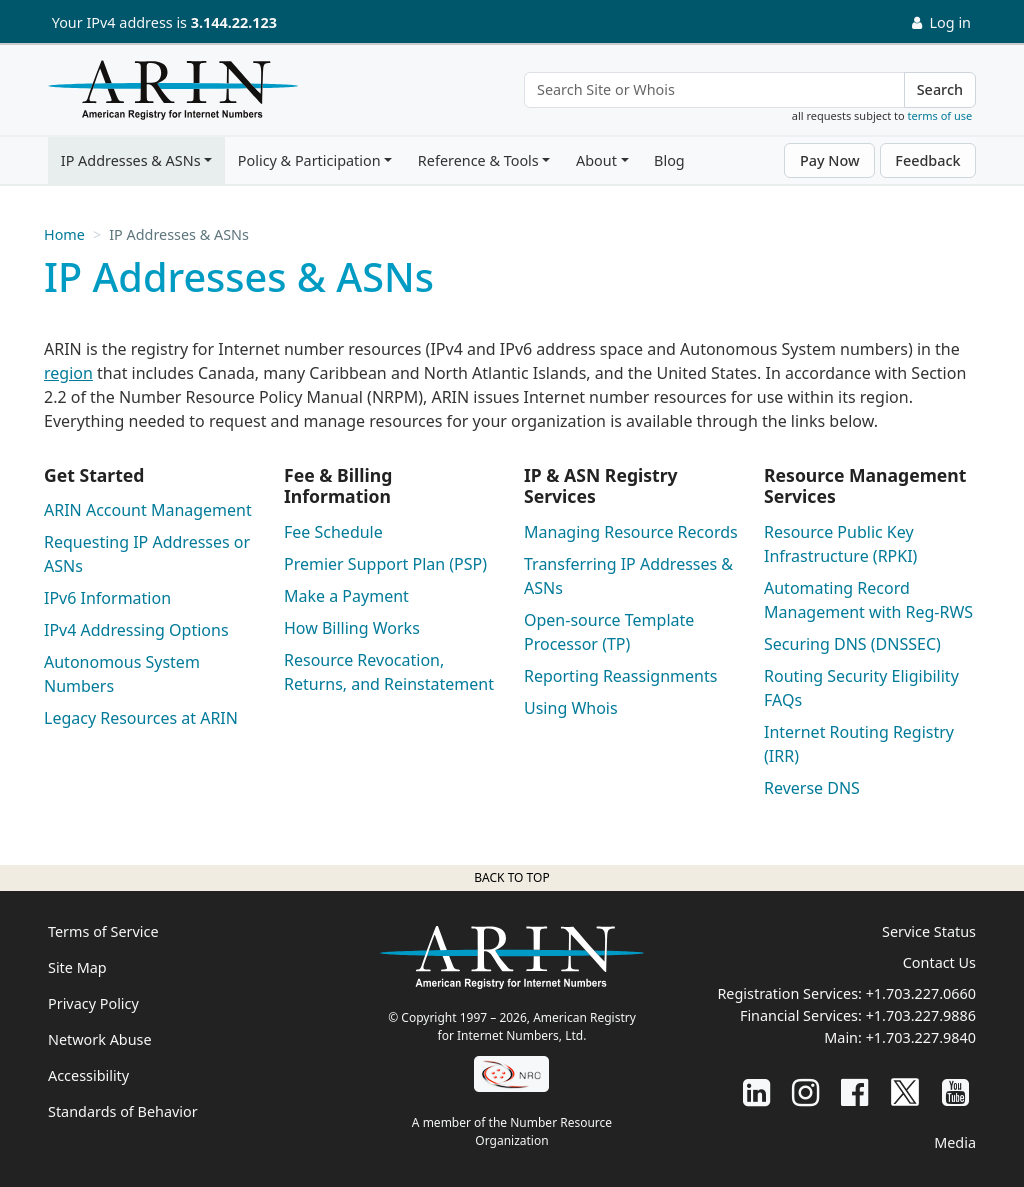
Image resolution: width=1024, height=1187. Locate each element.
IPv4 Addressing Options (136, 630)
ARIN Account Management (148, 510)
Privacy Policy (93, 1003)
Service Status (929, 931)
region (68, 373)
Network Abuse (100, 1039)
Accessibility (88, 1075)
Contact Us (939, 962)
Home (64, 234)
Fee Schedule (333, 532)
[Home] (168, 95)
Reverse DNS (812, 788)
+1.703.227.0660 (921, 993)
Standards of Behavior (123, 1111)
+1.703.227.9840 (921, 1037)
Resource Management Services (865, 485)
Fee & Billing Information (338, 485)
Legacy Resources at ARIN (141, 718)
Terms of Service (103, 931)
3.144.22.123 (234, 22)
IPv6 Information (107, 598)
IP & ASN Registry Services (601, 485)
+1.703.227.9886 (921, 1015)
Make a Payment (346, 596)
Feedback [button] (927, 160)
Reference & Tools (478, 160)
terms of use (940, 115)
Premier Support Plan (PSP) (385, 564)
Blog (669, 160)
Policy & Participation (309, 160)
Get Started (94, 475)
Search (940, 89)
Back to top (511, 877)
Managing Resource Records (631, 532)
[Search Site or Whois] (714, 90)
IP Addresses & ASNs (131, 160)
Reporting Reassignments (620, 676)
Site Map (77, 967)
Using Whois (571, 708)
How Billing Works (352, 628)
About (596, 160)
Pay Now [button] (830, 160)
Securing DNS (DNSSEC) (852, 644)
